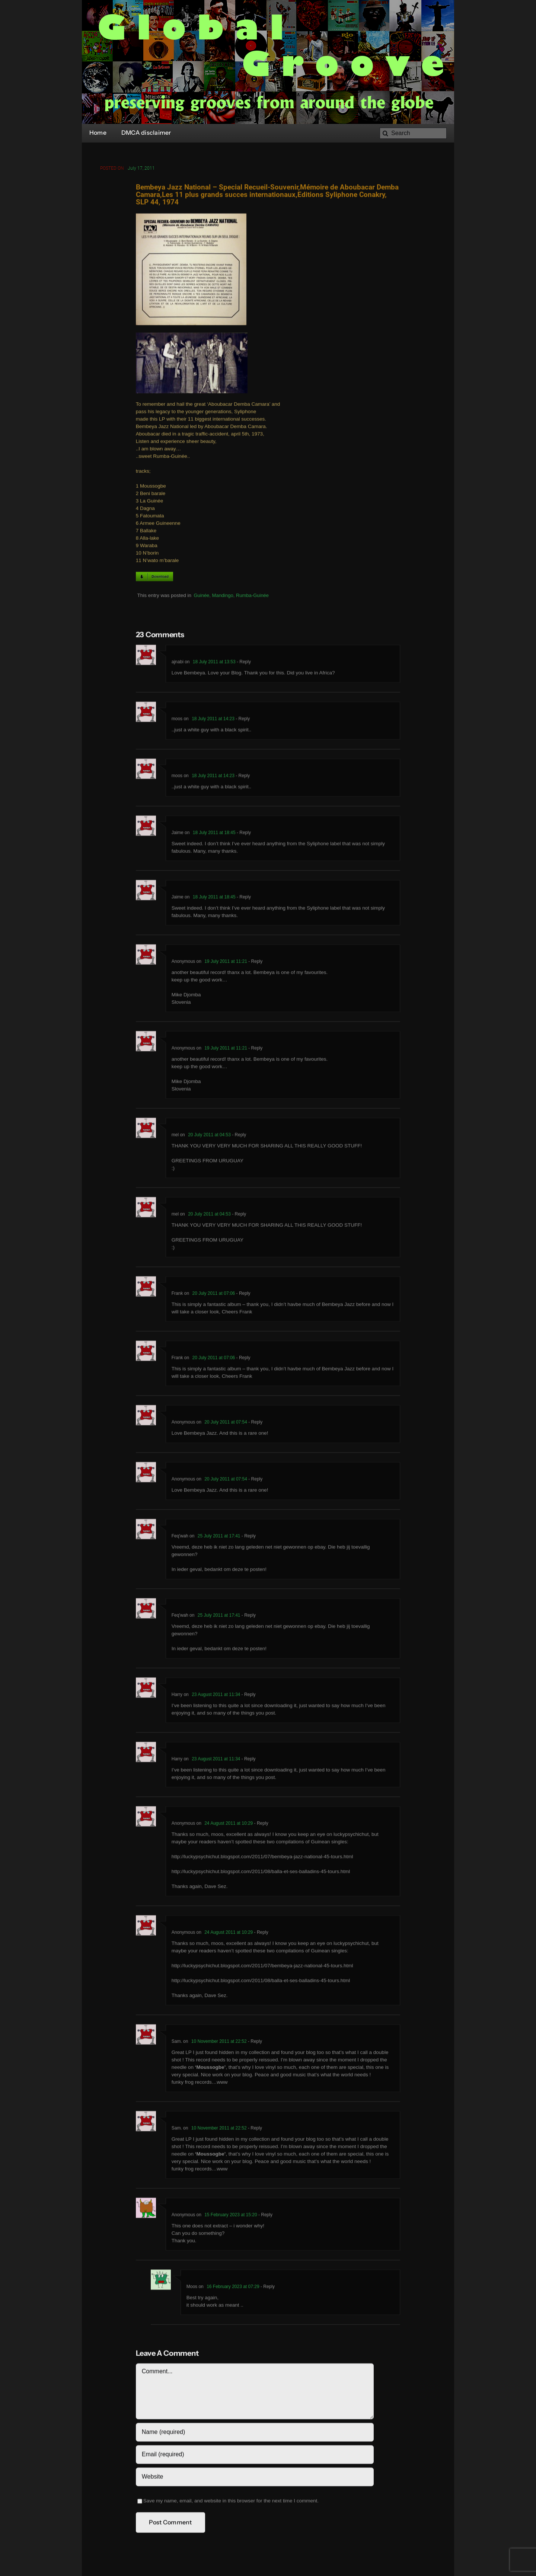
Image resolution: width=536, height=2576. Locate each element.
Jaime (178, 834)
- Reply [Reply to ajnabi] (243, 663)
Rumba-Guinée (252, 597)
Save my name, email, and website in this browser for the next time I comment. (231, 2502)
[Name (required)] (255, 2434)
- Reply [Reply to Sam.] (254, 2043)
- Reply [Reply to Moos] (267, 2288)
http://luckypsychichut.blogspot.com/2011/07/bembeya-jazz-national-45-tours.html (262, 1858)
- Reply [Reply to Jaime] (243, 834)
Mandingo (222, 597)
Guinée (201, 597)
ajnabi (178, 663)
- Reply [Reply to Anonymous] (254, 963)
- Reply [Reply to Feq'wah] (248, 1537)
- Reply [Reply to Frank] (242, 1295)
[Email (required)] (255, 2456)
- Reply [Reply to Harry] (247, 1696)
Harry (177, 1696)
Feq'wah (180, 1537)
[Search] (413, 133)
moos (177, 720)
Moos (191, 2288)
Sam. (177, 2043)
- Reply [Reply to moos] (242, 720)
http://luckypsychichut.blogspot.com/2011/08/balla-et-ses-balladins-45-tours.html (261, 1873)
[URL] (255, 2478)
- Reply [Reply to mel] (238, 1136)
